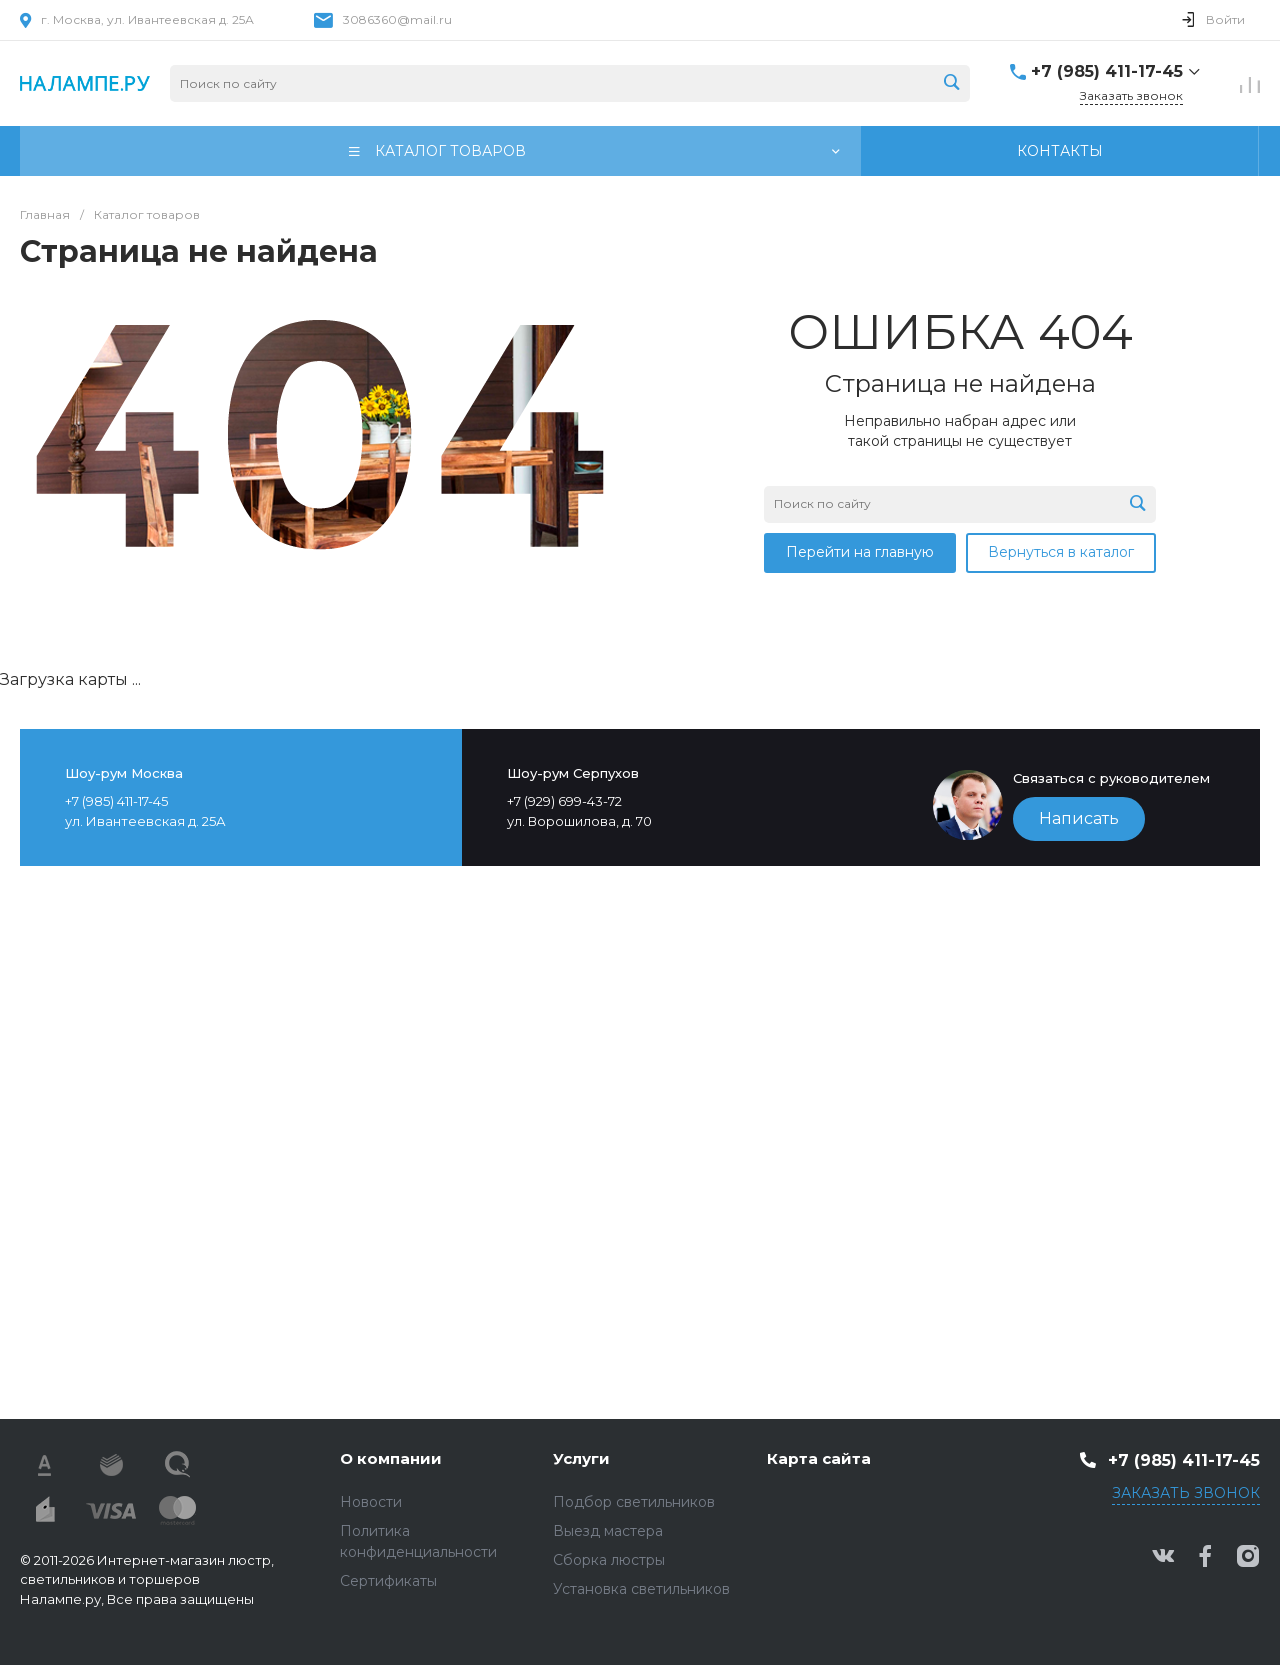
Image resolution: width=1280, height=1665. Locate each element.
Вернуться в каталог (1061, 552)
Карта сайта (819, 1458)
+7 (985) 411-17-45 (1107, 71)
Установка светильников (641, 1589)
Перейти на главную (860, 552)
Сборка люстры (609, 1560)
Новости (371, 1502)
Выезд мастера (608, 1531)
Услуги (581, 1458)
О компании (391, 1458)
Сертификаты (388, 1581)
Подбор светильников (634, 1502)
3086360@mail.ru (397, 19)
